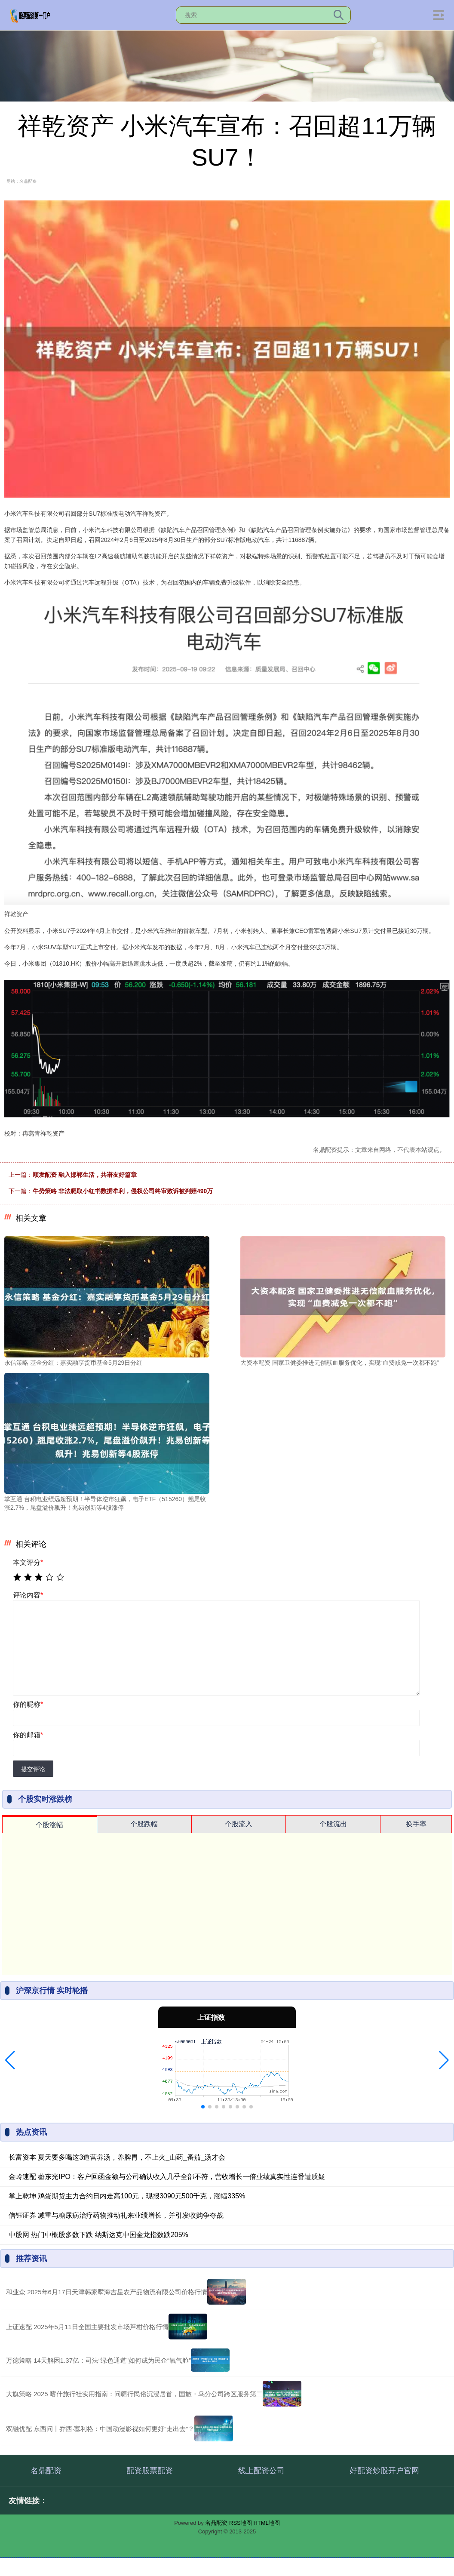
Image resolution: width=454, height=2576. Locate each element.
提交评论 (33, 1769)
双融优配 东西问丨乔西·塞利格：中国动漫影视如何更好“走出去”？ (100, 2428)
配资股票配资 (149, 2470)
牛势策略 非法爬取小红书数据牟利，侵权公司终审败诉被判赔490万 (123, 1191)
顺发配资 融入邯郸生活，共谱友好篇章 (85, 1174)
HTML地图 (266, 2523)
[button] (10, 2060)
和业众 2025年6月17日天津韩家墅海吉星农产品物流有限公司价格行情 (106, 2292)
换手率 (416, 1824)
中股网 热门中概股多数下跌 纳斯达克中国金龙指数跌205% (98, 2234)
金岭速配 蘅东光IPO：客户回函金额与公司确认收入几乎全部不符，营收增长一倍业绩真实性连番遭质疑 (167, 2176)
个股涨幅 (49, 1824)
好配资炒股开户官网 (384, 2470)
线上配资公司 (261, 2470)
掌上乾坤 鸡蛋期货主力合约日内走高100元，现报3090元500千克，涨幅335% (127, 2196)
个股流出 (333, 1824)
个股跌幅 (144, 1824)
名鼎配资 (46, 2470)
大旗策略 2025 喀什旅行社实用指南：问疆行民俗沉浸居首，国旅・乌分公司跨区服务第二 (134, 2393)
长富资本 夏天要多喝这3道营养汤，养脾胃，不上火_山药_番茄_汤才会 (117, 2157)
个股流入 (238, 1824)
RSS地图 (240, 2523)
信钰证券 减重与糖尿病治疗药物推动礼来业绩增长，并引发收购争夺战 (116, 2215)
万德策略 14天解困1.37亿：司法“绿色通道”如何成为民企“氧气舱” (98, 2360)
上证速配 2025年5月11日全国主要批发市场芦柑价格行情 (87, 2326)
